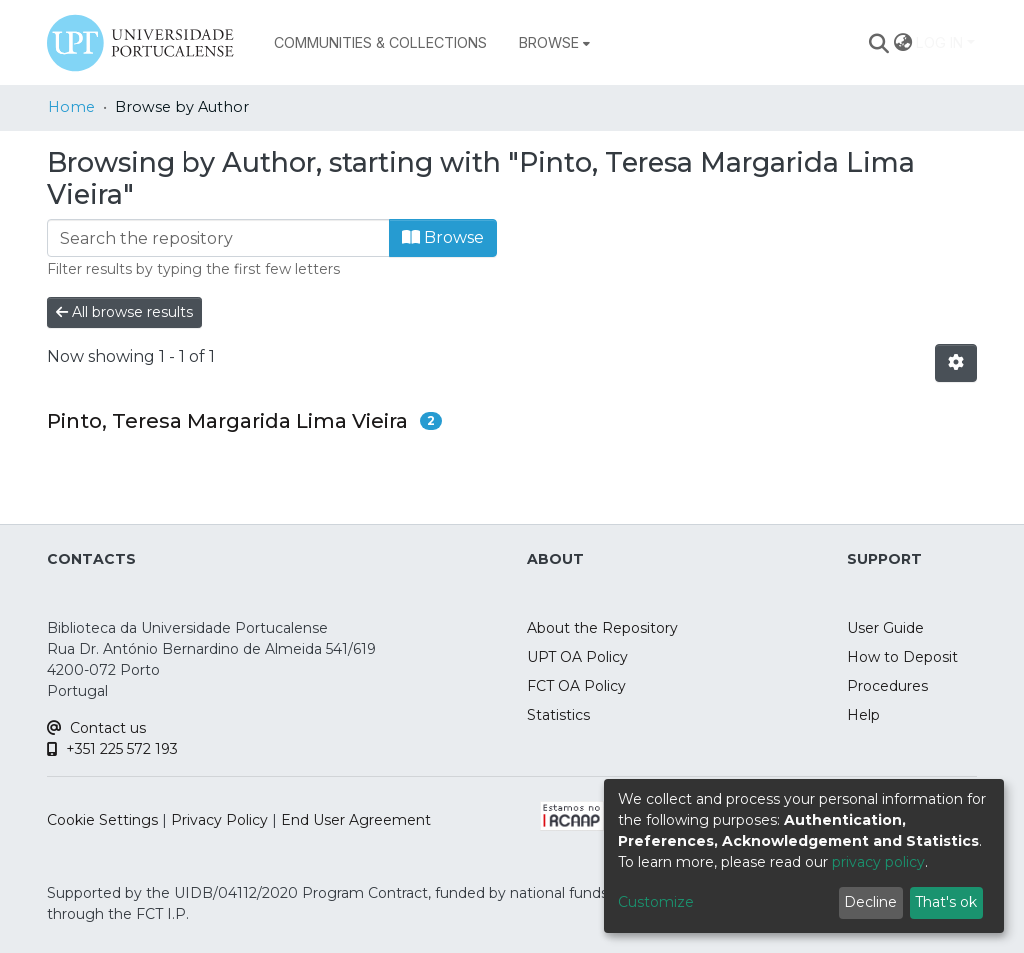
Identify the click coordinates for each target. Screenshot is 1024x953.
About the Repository (602, 628)
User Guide (885, 628)
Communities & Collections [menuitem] (380, 42)
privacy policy (878, 862)
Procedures (887, 686)
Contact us (96, 728)
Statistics (558, 715)
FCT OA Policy (576, 686)
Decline (870, 902)
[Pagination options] (956, 363)
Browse (443, 237)
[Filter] (218, 238)
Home (71, 107)
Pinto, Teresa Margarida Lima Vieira (227, 421)
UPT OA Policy (577, 657)
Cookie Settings (102, 820)
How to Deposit (902, 657)
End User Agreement (356, 820)
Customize (656, 902)
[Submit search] (879, 43)
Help (863, 715)
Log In (939, 42)
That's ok (946, 902)
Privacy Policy (219, 820)
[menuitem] (554, 43)
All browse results (124, 312)
